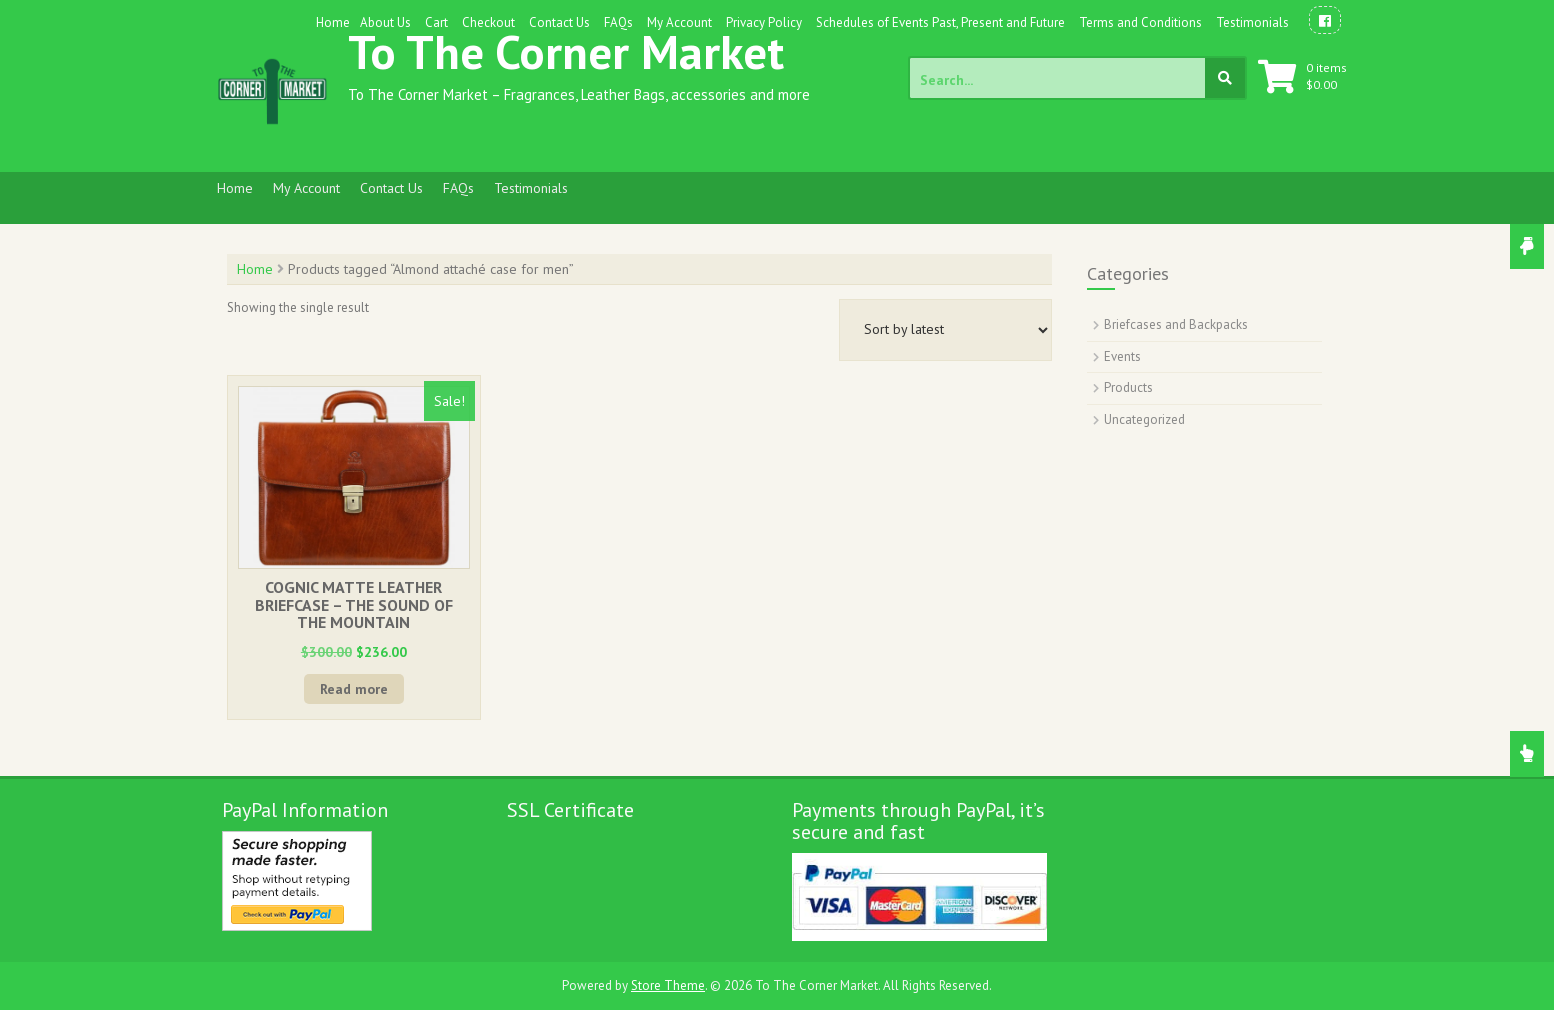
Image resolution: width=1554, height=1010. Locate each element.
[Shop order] (945, 330)
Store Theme (668, 985)
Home (333, 22)
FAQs (618, 22)
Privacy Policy (764, 22)
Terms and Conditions (1140, 22)
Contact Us (559, 22)
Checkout (488, 22)
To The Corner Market (566, 51)
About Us (385, 22)
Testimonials (1252, 22)
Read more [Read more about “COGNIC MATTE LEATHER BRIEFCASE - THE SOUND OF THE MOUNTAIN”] (354, 689)
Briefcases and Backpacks (1176, 324)
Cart (436, 22)
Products (1128, 387)
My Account (679, 22)
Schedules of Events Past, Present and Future (940, 22)
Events (1122, 356)
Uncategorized (1144, 419)
